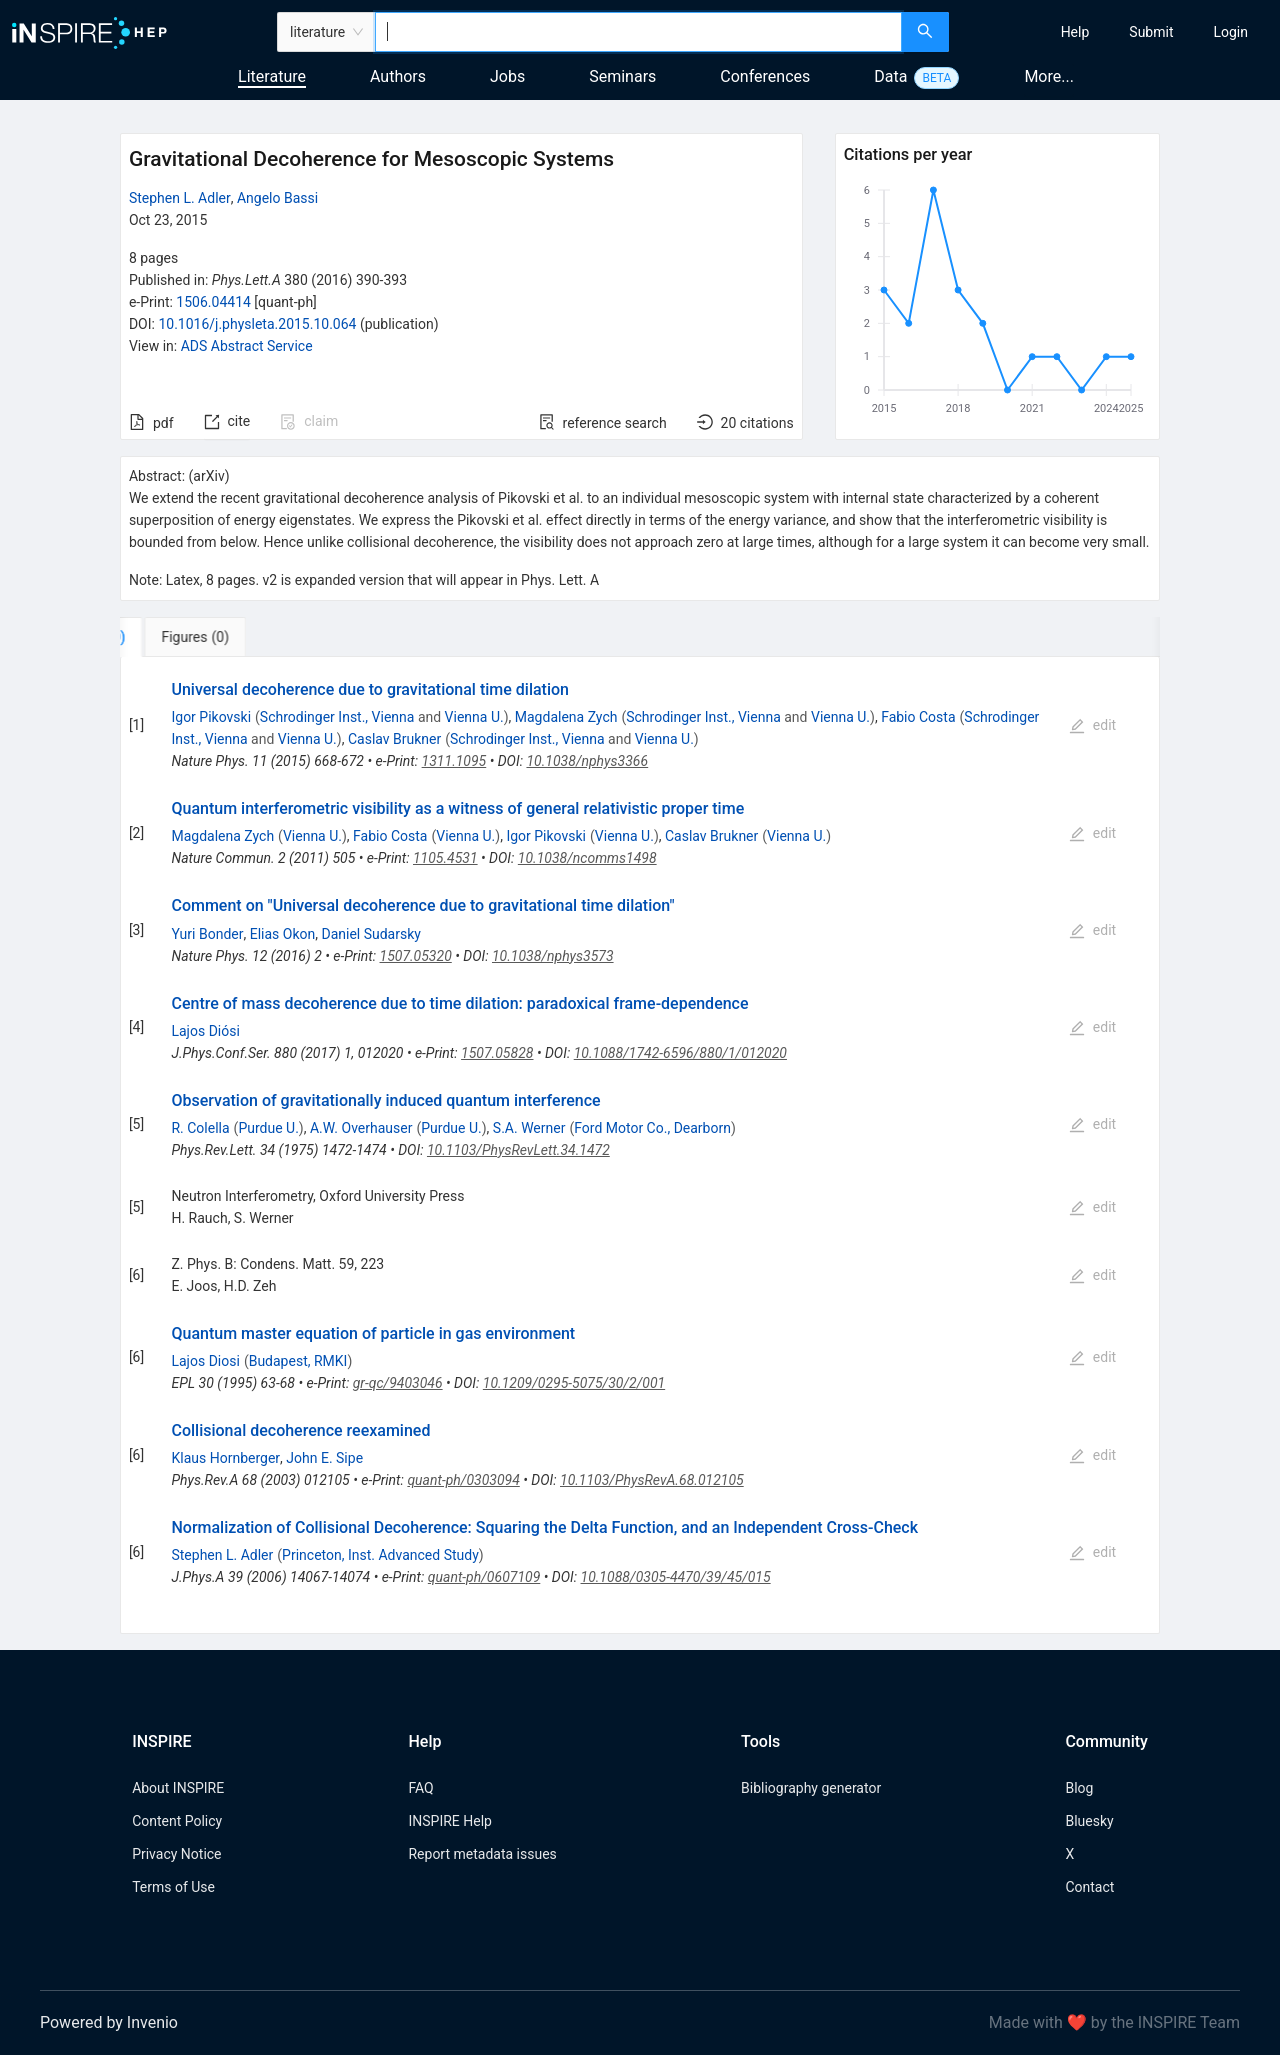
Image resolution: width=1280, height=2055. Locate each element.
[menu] (1117, 32)
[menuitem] (1075, 32)
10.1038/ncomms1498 (587, 858)
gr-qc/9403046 (398, 1383)
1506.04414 (213, 302)
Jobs (507, 76)
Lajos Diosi (205, 1361)
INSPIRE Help (449, 1821)
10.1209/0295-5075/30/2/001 (574, 1383)
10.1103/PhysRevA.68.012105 (652, 1480)
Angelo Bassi (277, 198)
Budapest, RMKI (298, 1361)
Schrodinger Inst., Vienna (337, 717)
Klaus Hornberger (225, 1458)
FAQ (420, 1788)
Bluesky (1089, 1821)
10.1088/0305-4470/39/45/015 (676, 1577)
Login (1230, 32)
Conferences (765, 76)
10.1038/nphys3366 (587, 761)
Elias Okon (283, 934)
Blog (1079, 1788)
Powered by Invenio (109, 2022)
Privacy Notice (176, 1854)
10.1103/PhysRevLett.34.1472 (518, 1150)
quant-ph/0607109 (484, 1577)
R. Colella (200, 1128)
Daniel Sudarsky (370, 934)
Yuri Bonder (207, 934)
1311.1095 (454, 761)
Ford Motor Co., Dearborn (652, 1128)
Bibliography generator (811, 1788)
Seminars (622, 76)
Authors (398, 76)
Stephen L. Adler (180, 198)
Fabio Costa (918, 717)
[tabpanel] (640, 1145)
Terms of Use (173, 1887)
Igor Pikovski (211, 717)
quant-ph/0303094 (463, 1480)
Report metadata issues (482, 1854)
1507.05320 (416, 956)
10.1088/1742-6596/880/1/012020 (680, 1053)
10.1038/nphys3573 (553, 956)
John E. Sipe (324, 1458)
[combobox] (638, 32)
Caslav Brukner (394, 739)
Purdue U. (268, 1128)
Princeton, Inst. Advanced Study (380, 1555)
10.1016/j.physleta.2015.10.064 (257, 324)
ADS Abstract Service (247, 346)
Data (890, 76)
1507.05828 (497, 1053)
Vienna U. (474, 717)
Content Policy (177, 1821)
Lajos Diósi (205, 1031)
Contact (1089, 1887)
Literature (272, 76)
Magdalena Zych (566, 717)
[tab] (186, 637)
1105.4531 (445, 858)
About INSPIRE (178, 1788)
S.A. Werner (529, 1128)
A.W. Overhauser (361, 1128)
